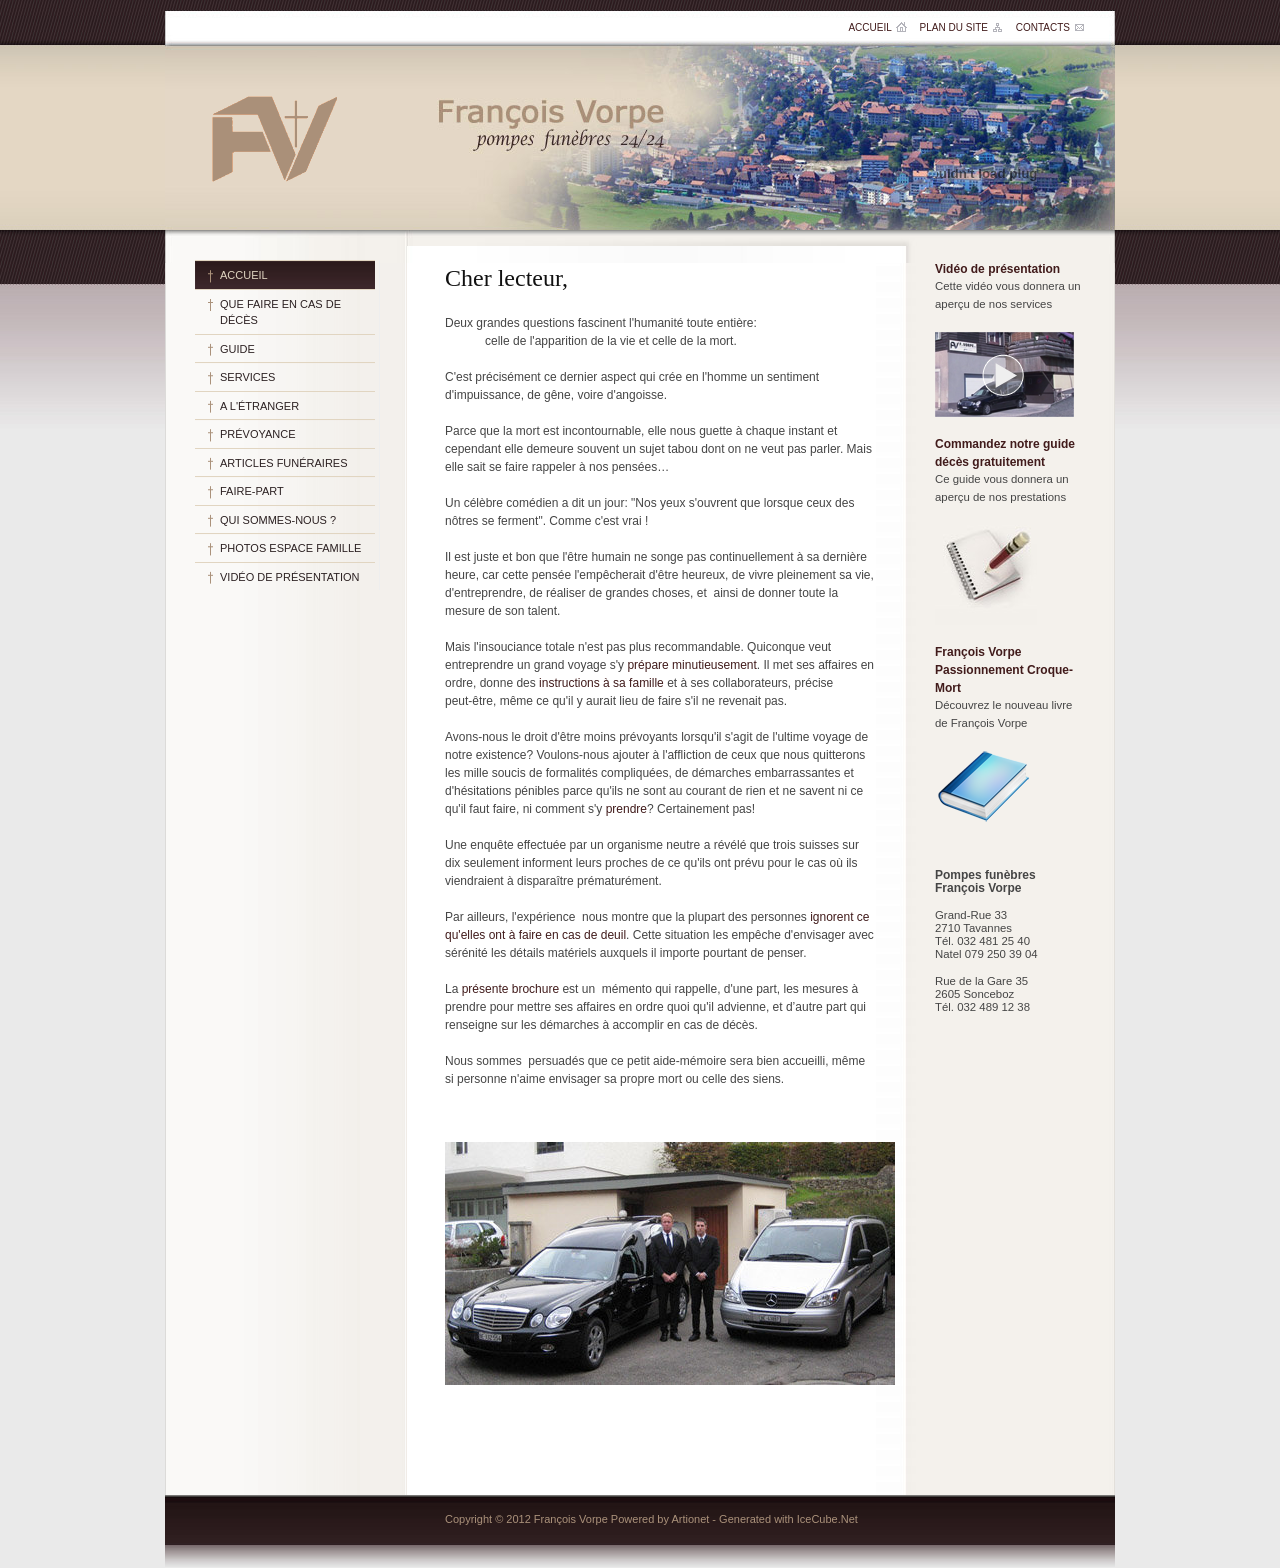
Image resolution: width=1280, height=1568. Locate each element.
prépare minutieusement (691, 665)
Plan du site (954, 27)
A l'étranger (259, 406)
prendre (626, 809)
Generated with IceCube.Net (788, 1519)
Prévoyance (258, 434)
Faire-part (252, 491)
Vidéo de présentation (290, 577)
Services (247, 377)
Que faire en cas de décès (280, 312)
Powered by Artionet (660, 1519)
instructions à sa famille (601, 683)
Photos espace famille (290, 548)
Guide (237, 349)
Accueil (869, 27)
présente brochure (510, 989)
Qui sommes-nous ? (278, 520)
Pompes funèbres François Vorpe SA (273, 138)
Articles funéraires (284, 463)
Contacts (1043, 27)
